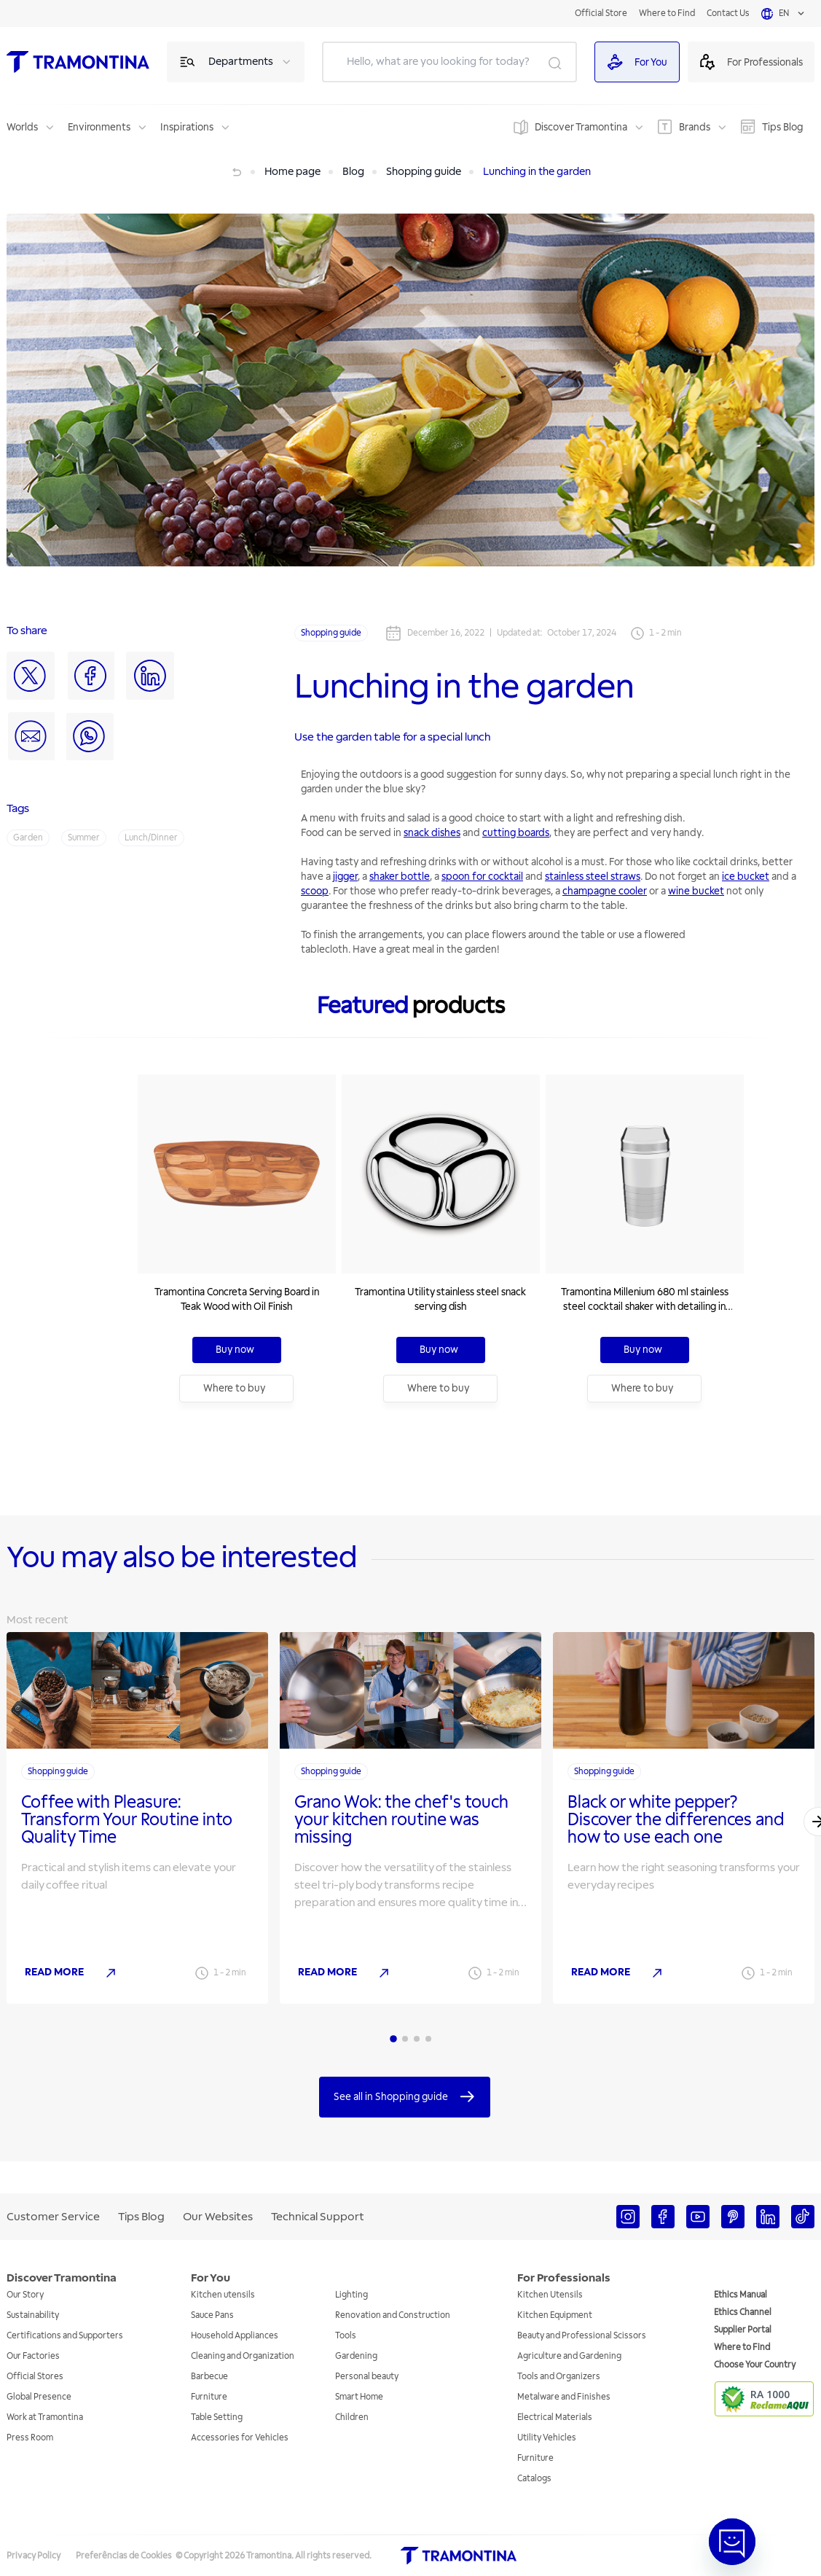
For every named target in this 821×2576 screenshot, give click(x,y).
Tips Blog (782, 127)
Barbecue (209, 2376)
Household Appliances (234, 2336)
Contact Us (728, 13)
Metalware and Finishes (563, 2397)
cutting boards (515, 832)
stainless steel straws (592, 876)
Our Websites (218, 2216)
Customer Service (53, 2216)
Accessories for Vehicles (239, 2438)
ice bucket (745, 876)
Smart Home (359, 2397)
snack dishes (432, 832)
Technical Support (317, 2216)
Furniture (209, 2397)
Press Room (30, 2438)
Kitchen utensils (223, 2295)
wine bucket (696, 891)
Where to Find (667, 13)
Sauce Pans (212, 2315)
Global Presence (39, 2397)
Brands (694, 127)
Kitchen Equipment (554, 2315)
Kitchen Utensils (550, 2295)
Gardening (356, 2356)
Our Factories (33, 2356)
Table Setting (217, 2417)
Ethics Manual (740, 2295)
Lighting (351, 2295)
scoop (315, 891)
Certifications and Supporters (65, 2336)
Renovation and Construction (392, 2315)
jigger (345, 876)
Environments (99, 127)
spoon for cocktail (482, 876)
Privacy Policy (33, 2556)
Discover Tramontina (581, 127)
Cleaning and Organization (242, 2356)
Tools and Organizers (558, 2376)
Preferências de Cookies (124, 2556)
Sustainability (33, 2315)
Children (352, 2417)
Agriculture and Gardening (569, 2356)
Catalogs (534, 2478)
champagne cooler (604, 891)
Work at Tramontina (45, 2417)
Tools (345, 2336)
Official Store (601, 13)
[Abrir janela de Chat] (732, 2541)
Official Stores (35, 2376)
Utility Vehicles (546, 2438)
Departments (240, 61)
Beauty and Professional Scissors (581, 2336)
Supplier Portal (742, 2330)
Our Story (25, 2295)
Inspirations (186, 127)
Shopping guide (331, 633)
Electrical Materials (554, 2417)
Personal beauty (366, 2376)
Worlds (22, 127)
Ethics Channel (742, 2312)
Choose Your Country (755, 2365)
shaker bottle (399, 876)
